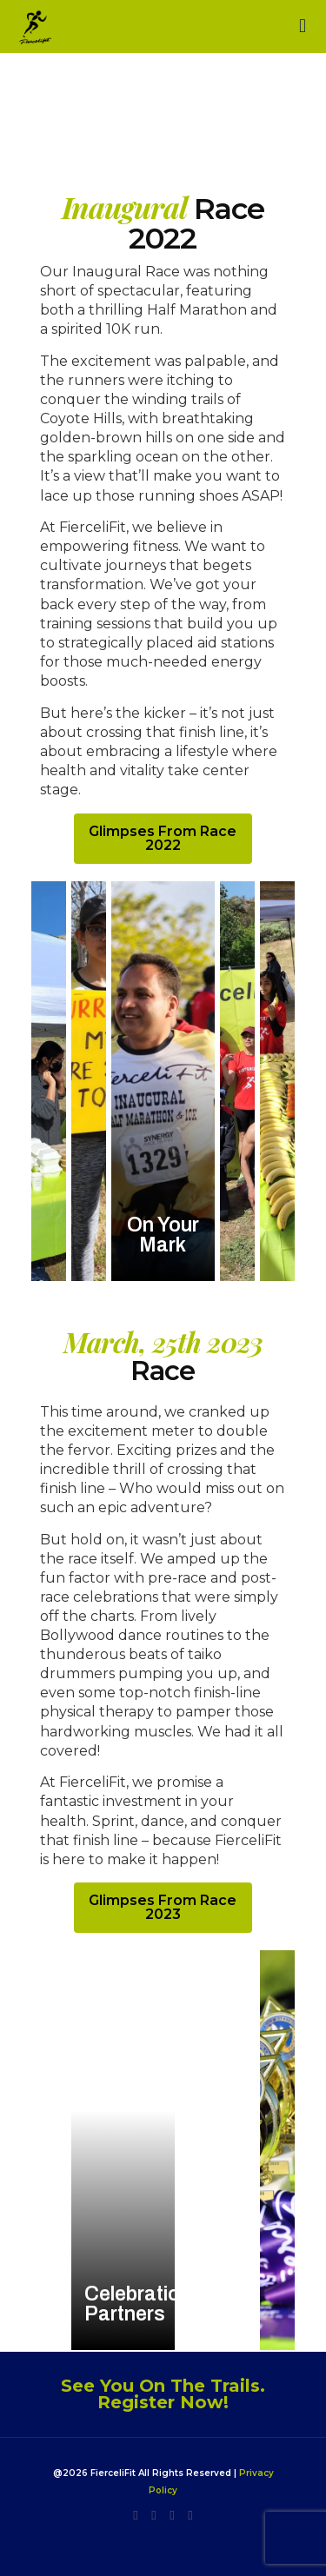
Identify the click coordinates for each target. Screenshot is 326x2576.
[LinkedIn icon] (154, 2514)
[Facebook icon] (172, 2514)
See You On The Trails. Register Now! (163, 2394)
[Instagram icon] (136, 2514)
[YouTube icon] (190, 2514)
